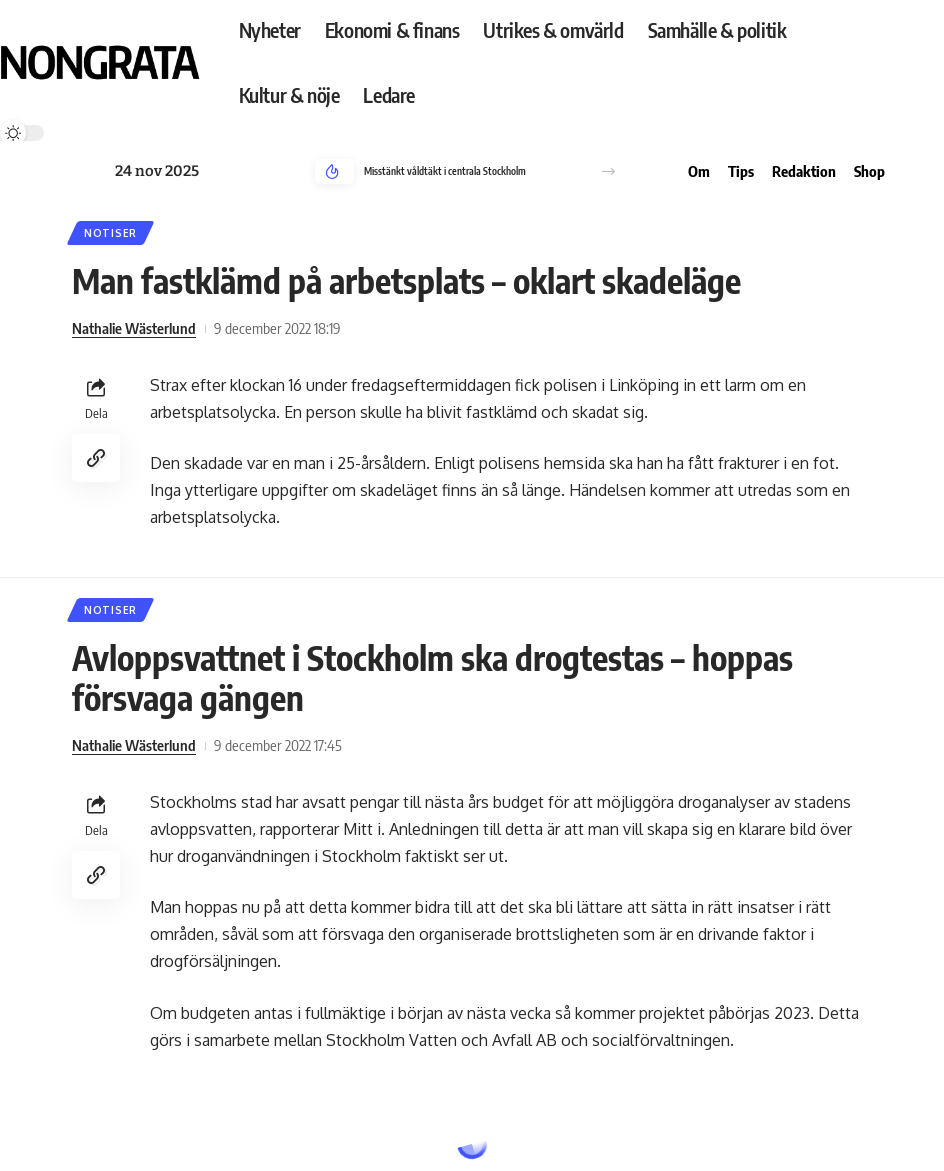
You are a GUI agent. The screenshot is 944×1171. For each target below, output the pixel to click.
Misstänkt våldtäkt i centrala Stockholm (445, 171)
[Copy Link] (96, 458)
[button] (608, 171)
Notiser (110, 233)
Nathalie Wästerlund (134, 328)
